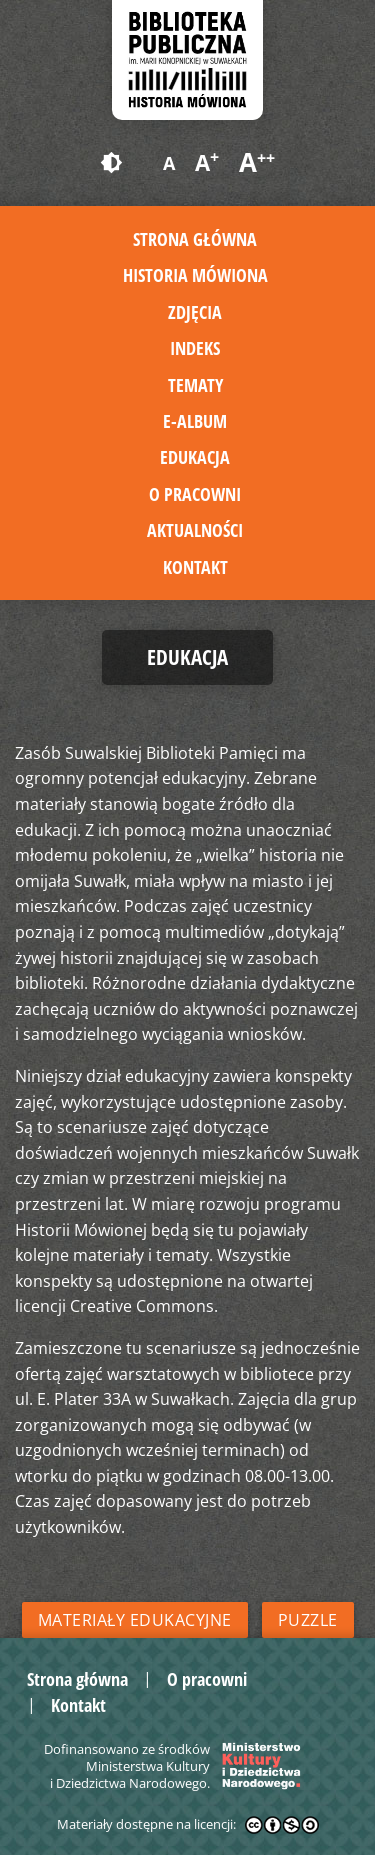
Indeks (195, 348)
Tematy (195, 385)
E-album (195, 421)
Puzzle (308, 1620)
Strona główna (195, 239)
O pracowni (195, 494)
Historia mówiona (195, 275)
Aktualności (195, 530)
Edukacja (195, 457)
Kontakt (195, 567)
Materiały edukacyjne (135, 1620)
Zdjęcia (195, 312)
